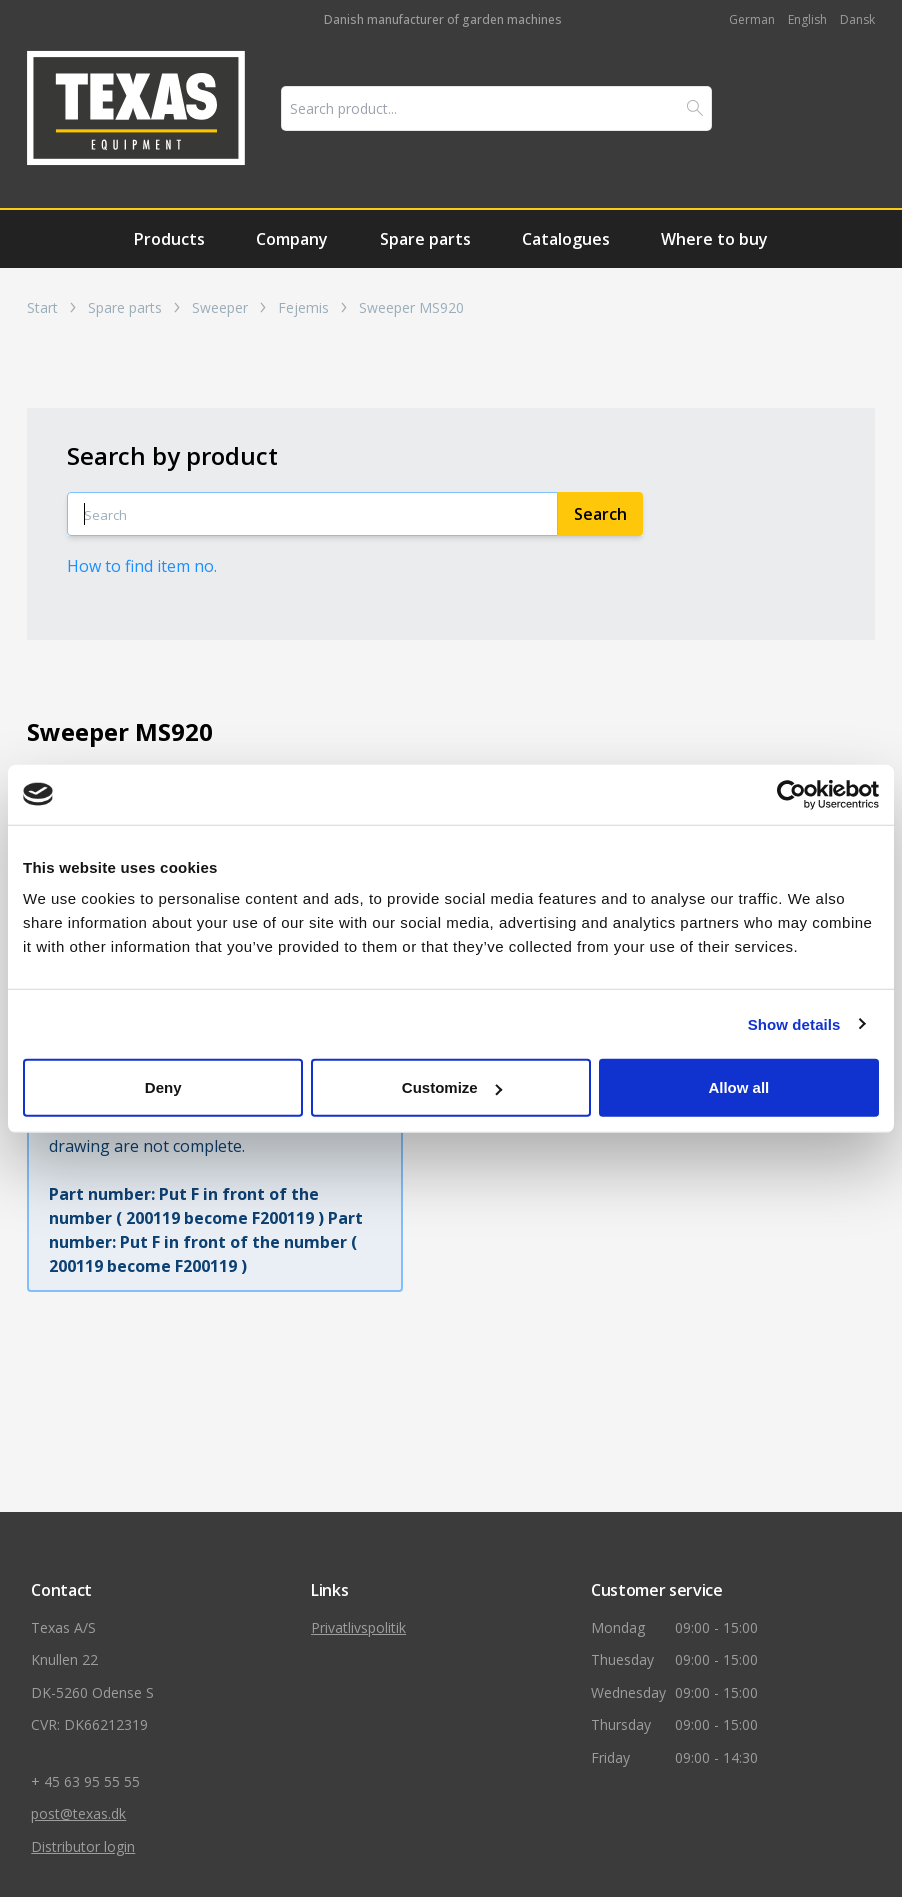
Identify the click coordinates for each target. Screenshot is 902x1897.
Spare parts (425, 239)
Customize (452, 1087)
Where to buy (714, 239)
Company (292, 239)
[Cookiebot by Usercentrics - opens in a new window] (791, 794)
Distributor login (83, 1846)
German (752, 19)
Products (169, 239)
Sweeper (220, 308)
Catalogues (566, 239)
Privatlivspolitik (358, 1627)
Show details (794, 1023)
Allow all (738, 1087)
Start (42, 308)
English (807, 19)
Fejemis (303, 308)
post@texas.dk (78, 1813)
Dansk (857, 19)
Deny (163, 1087)
